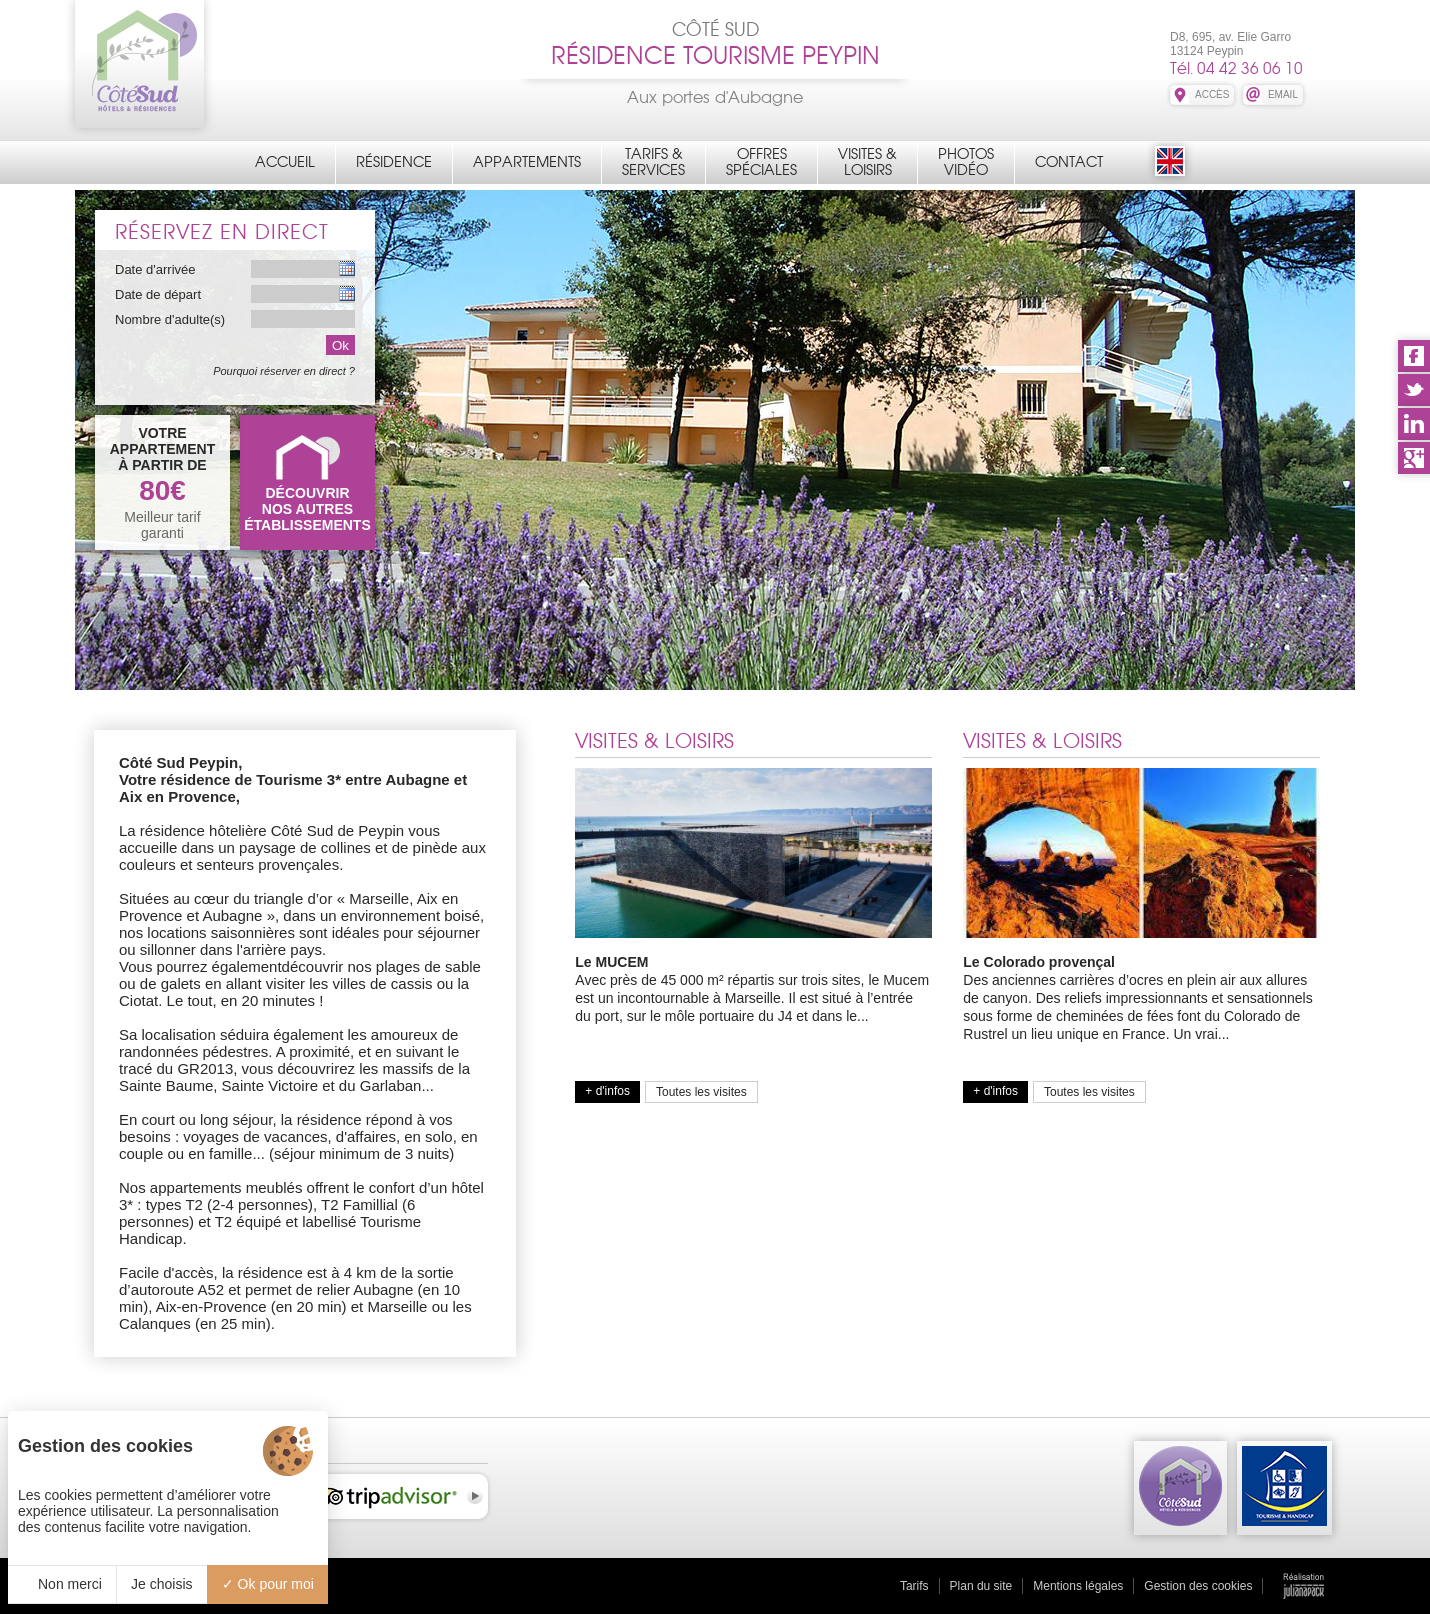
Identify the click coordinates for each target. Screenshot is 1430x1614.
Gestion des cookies (1198, 1586)
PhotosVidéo (966, 162)
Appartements (527, 162)
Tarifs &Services (653, 162)
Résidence (394, 162)
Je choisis (161, 1584)
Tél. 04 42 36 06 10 (1236, 68)
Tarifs (914, 1586)
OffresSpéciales (761, 162)
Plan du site (981, 1586)
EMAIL (1283, 94)
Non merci (62, 1584)
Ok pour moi (268, 1584)
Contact (1069, 162)
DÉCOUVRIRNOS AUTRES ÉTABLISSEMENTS (307, 509)
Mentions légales (1078, 1586)
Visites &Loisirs (867, 162)
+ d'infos (607, 1091)
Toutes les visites (701, 1092)
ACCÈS (1212, 94)
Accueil (285, 162)
